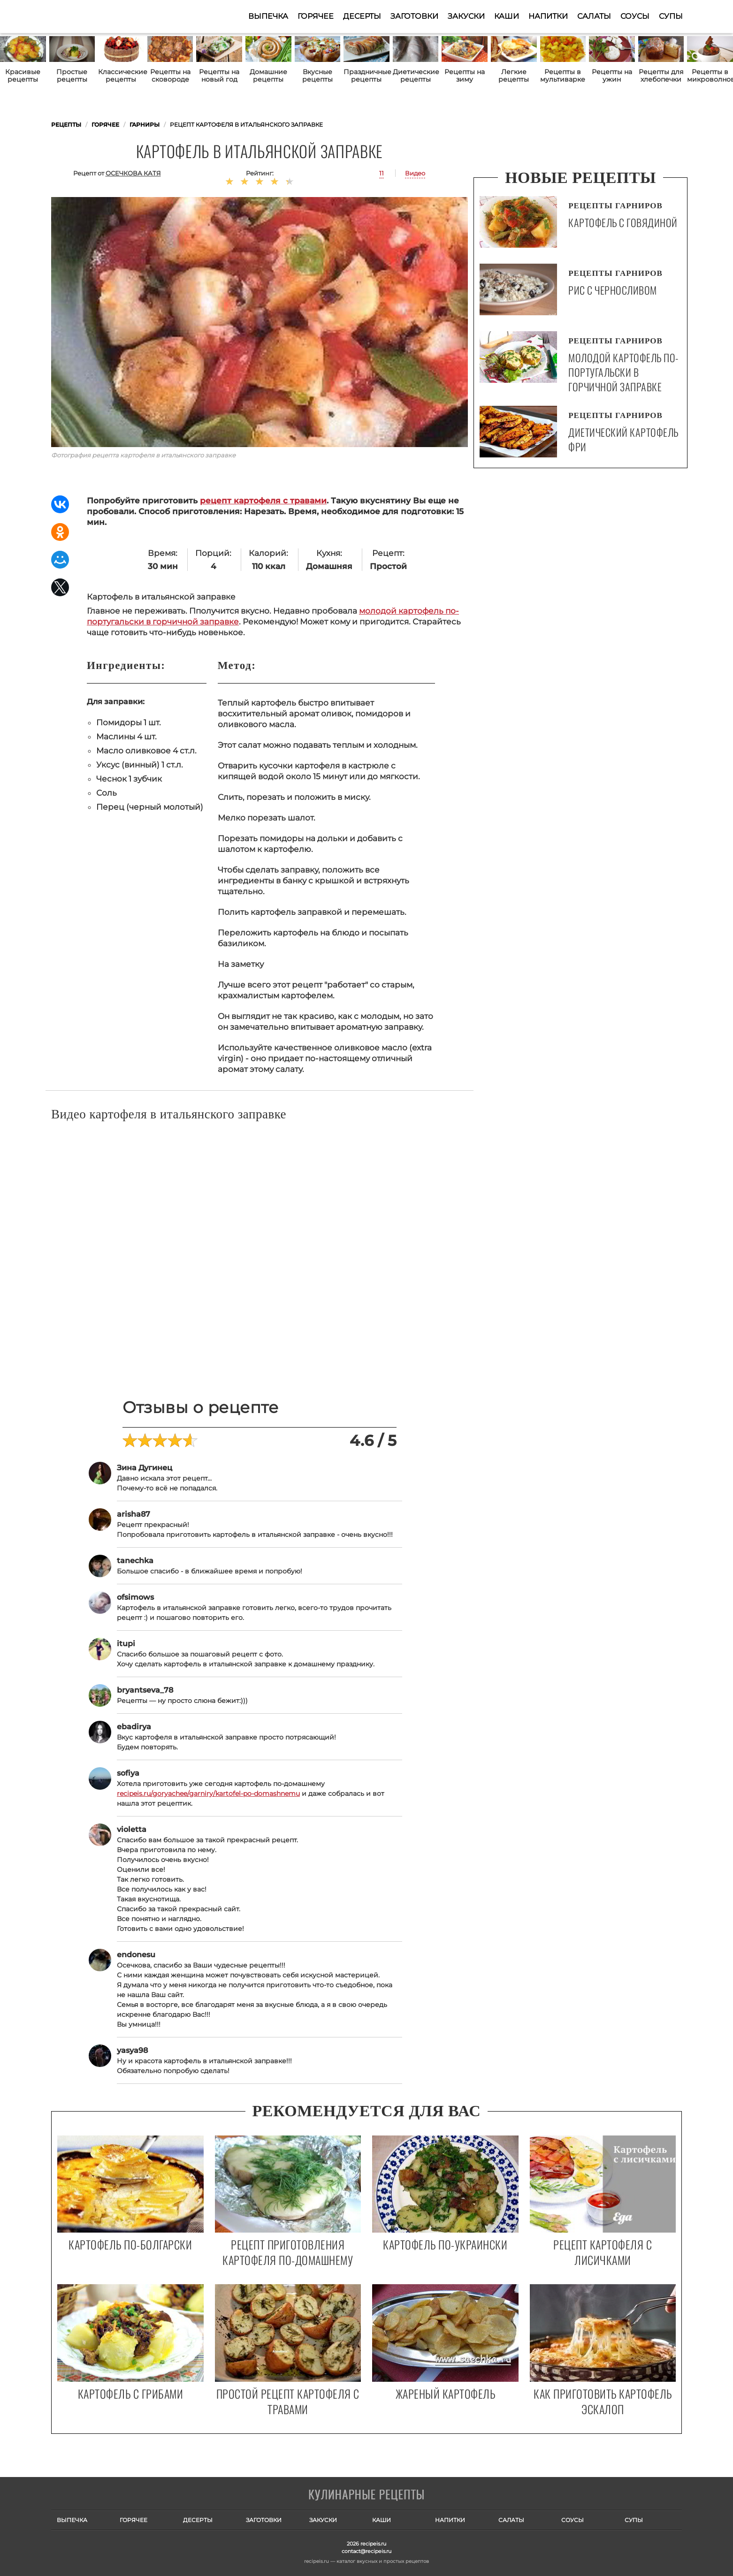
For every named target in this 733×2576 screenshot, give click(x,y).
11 (381, 173)
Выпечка (268, 16)
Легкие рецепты (513, 75)
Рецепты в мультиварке (562, 75)
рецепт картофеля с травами (263, 500)
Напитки (548, 16)
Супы (671, 16)
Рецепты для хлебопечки (661, 75)
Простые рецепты (71, 75)
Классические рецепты (121, 75)
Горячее (316, 16)
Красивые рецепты (22, 75)
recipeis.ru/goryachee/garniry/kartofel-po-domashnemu (208, 1793)
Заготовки (414, 16)
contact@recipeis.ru (366, 2551)
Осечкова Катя (133, 173)
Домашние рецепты (268, 75)
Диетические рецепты (416, 75)
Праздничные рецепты (366, 75)
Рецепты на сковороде (170, 75)
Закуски (466, 16)
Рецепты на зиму (464, 75)
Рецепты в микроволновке (710, 75)
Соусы (634, 16)
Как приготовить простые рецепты (97, 16)
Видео (415, 173)
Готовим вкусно (366, 2495)
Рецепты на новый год (219, 75)
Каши (506, 16)
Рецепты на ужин (612, 75)
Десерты (362, 16)
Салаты (594, 16)
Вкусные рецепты (317, 75)
